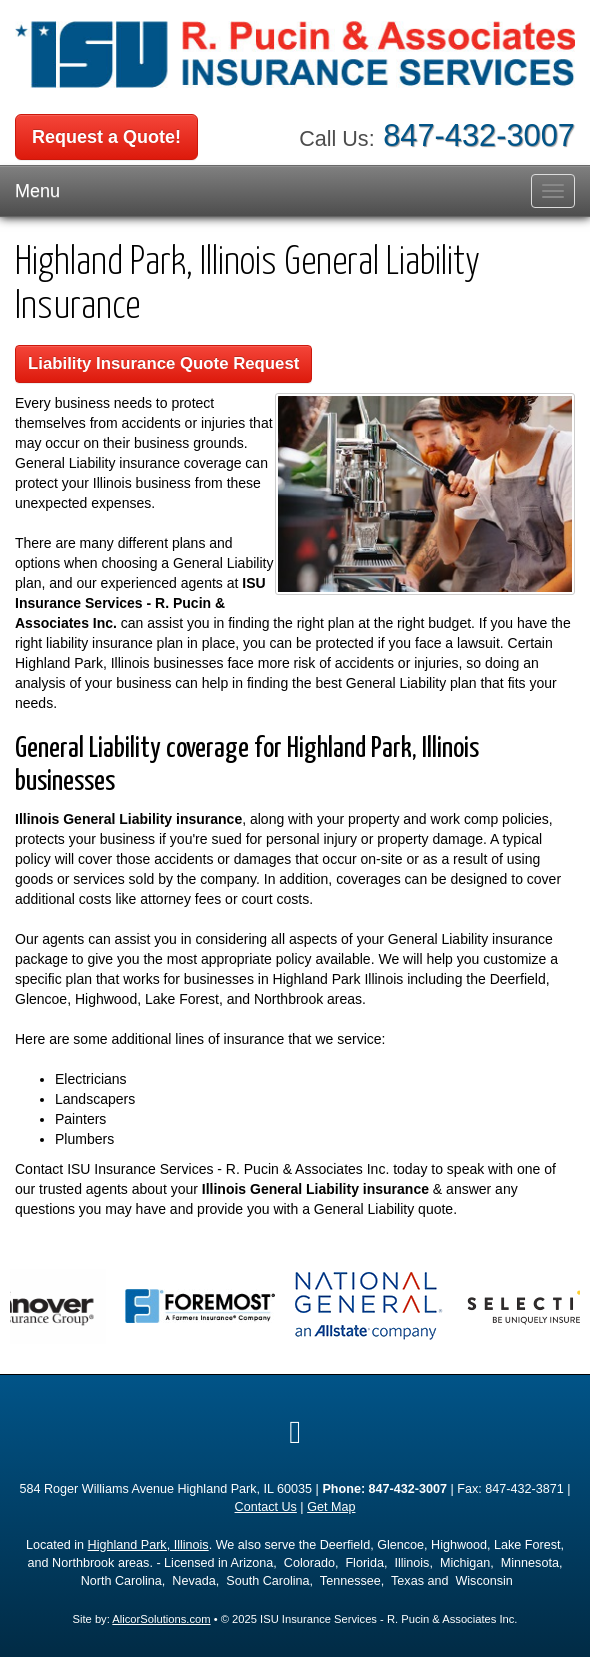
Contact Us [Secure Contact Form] (266, 1507)
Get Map (331, 1507)
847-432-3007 (479, 135)
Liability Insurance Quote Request (163, 363)
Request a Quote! (106, 137)
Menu (37, 191)
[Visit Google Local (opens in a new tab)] (295, 1432)
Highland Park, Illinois (148, 1545)
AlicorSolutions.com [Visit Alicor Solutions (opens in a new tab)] (161, 1619)
